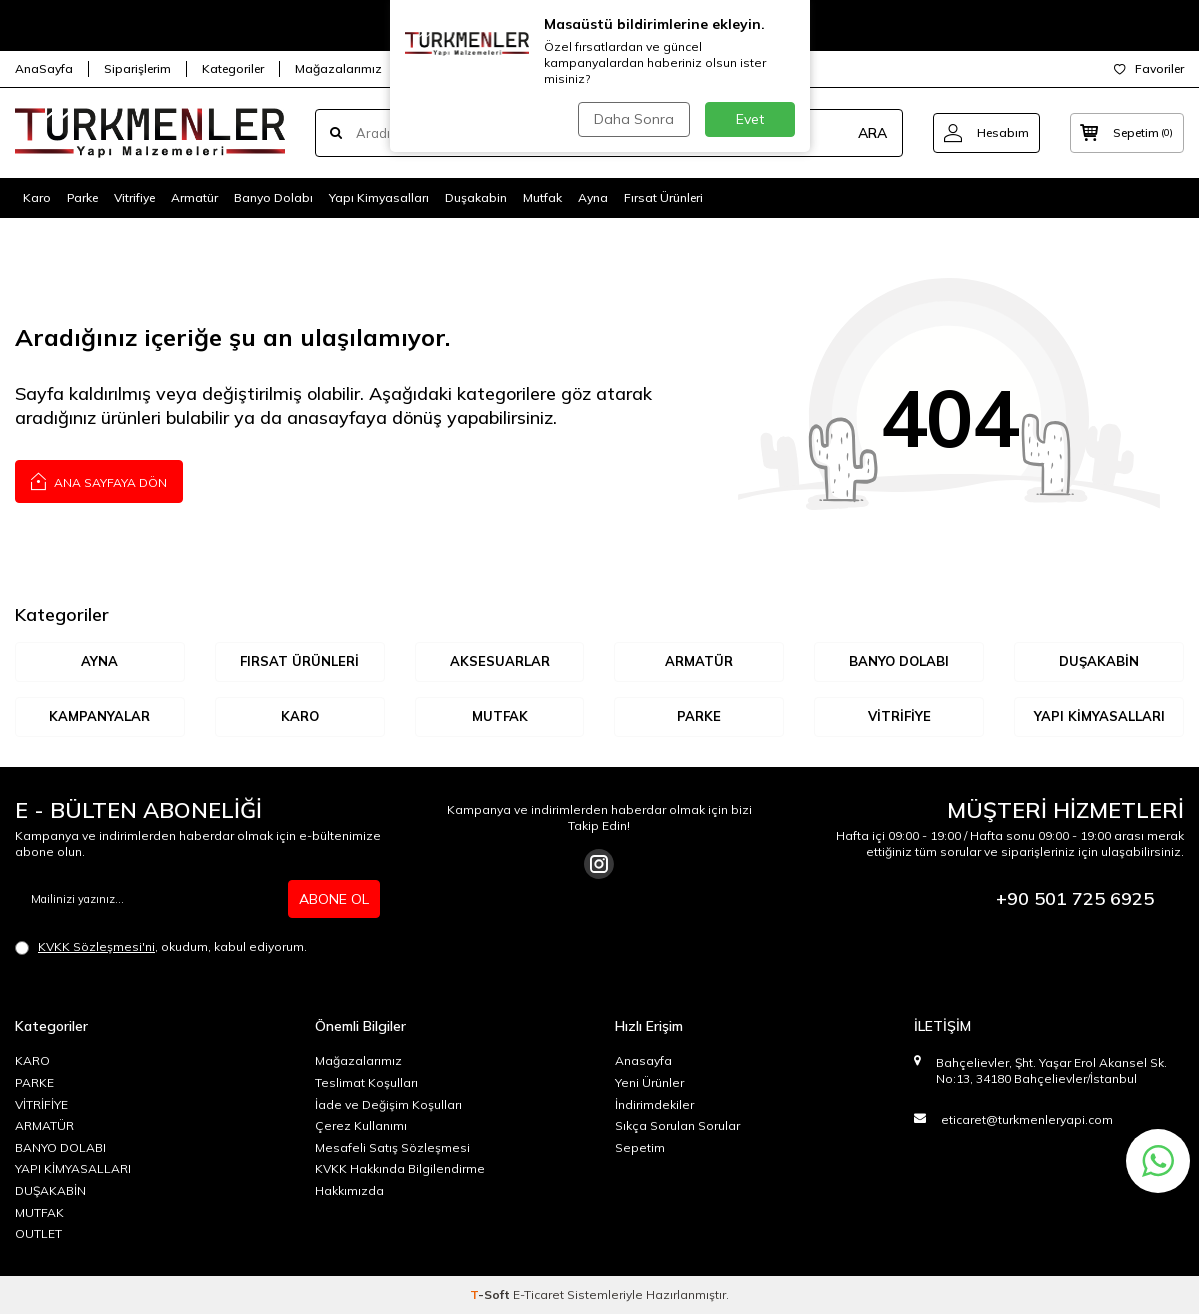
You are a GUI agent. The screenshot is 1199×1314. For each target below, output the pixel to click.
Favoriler (1149, 68)
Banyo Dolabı (273, 197)
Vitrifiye (134, 197)
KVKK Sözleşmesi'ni (96, 946)
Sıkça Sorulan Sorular (677, 1125)
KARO (300, 716)
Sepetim (640, 1147)
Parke (82, 197)
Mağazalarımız (338, 68)
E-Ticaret (538, 1294)
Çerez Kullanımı (361, 1125)
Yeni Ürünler (649, 1082)
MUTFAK (500, 716)
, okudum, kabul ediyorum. (161, 947)
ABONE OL (334, 899)
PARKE (34, 1082)
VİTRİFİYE (899, 716)
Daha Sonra (634, 119)
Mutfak (542, 197)
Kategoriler (233, 68)
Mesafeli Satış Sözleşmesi (392, 1147)
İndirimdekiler (654, 1104)
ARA (871, 133)
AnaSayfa (44, 68)
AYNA (99, 661)
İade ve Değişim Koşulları (388, 1104)
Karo (37, 197)
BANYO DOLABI (899, 661)
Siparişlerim (137, 68)
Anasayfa (643, 1060)
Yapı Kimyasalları (379, 197)
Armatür (194, 197)
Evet (750, 119)
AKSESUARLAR (500, 661)
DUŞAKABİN (1099, 661)
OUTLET (38, 1233)
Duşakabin (476, 197)
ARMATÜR (699, 661)
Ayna (593, 197)
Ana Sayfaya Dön (99, 480)
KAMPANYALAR (99, 716)
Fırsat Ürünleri (663, 197)
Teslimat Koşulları (366, 1082)
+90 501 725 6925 (1075, 898)
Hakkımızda (349, 1190)
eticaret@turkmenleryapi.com (1027, 1119)
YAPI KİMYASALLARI (1099, 716)
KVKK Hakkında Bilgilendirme (400, 1168)
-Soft (491, 1294)
